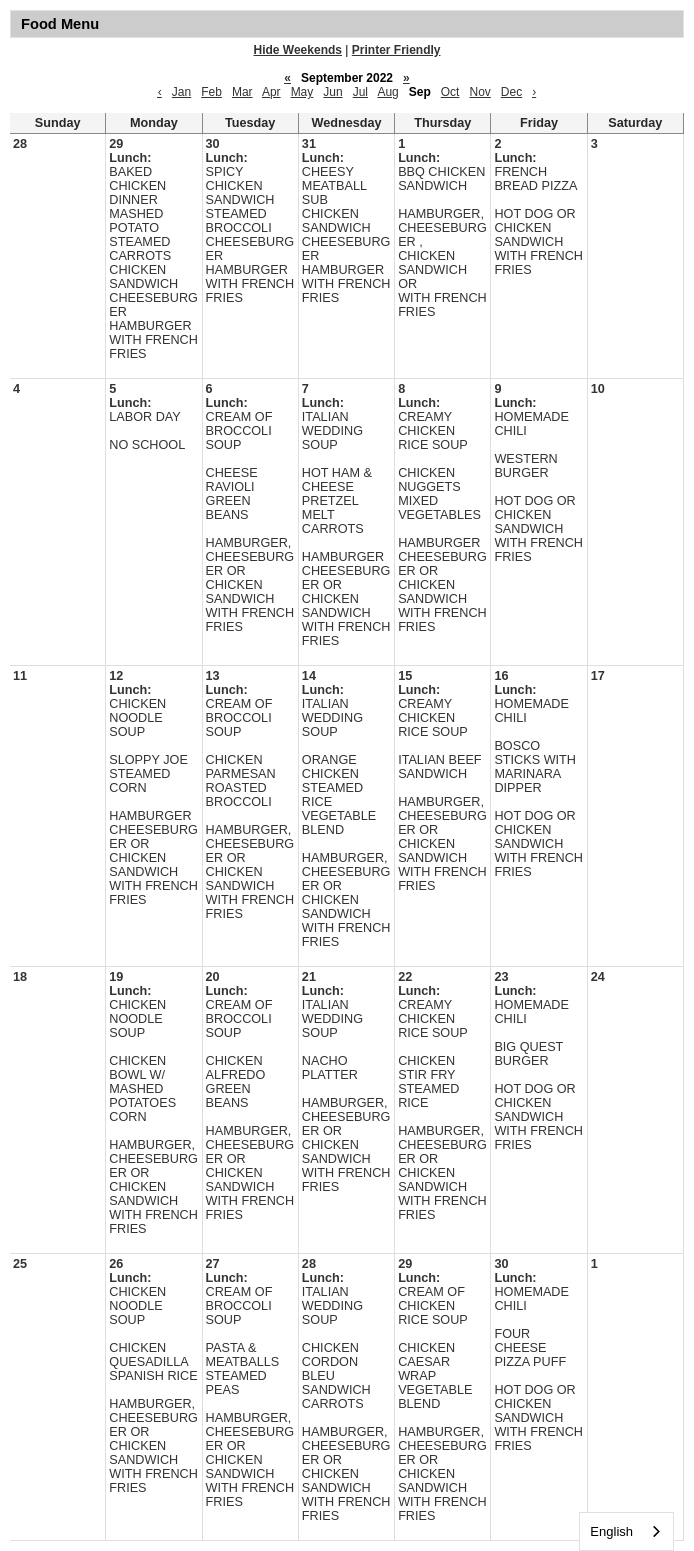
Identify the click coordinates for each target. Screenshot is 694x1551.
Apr (271, 92)
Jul (360, 92)
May (302, 92)
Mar (242, 92)
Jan (181, 92)
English (611, 1531)
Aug (387, 92)
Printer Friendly (396, 50)
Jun (332, 92)
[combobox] (626, 1531)
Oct (450, 92)
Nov (479, 92)
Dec (511, 92)
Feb (211, 92)
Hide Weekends (298, 50)
